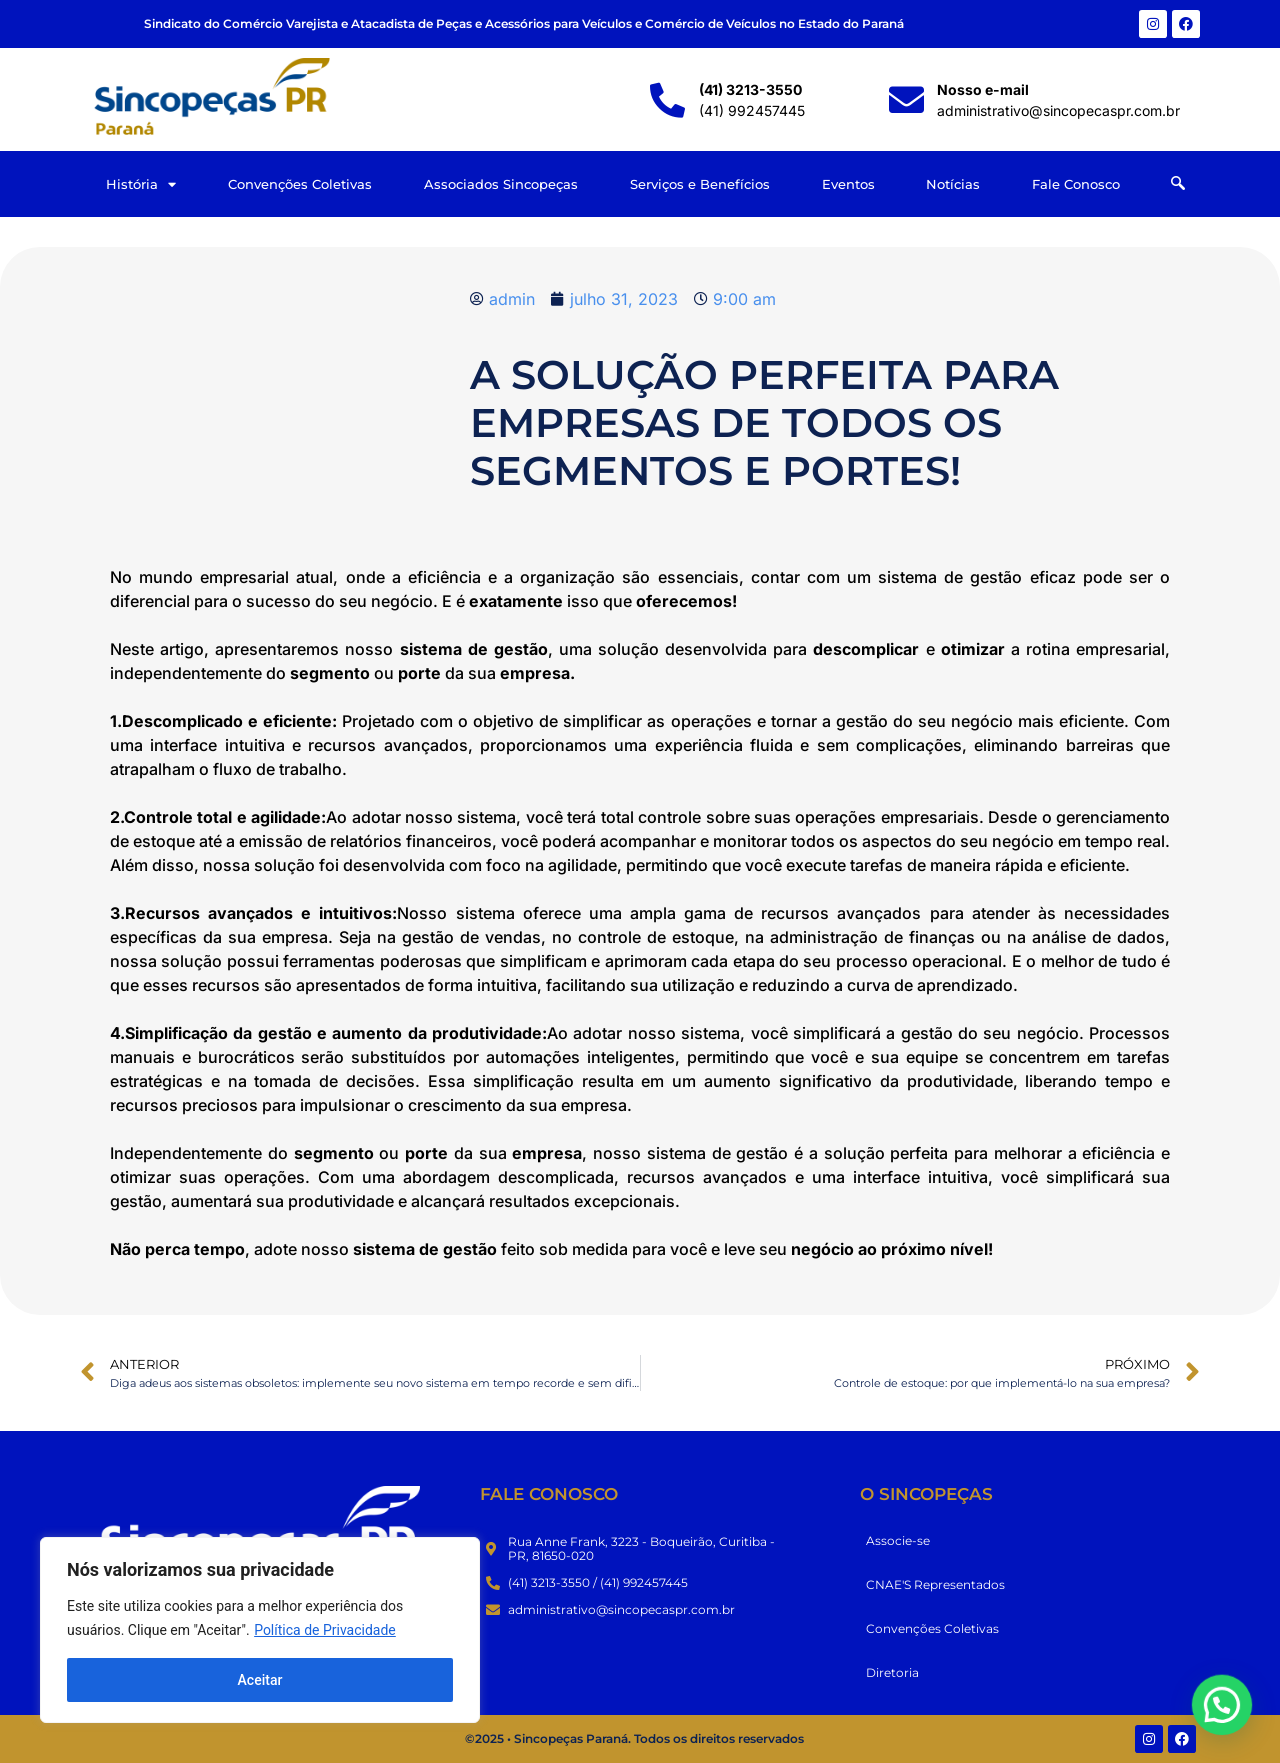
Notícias (953, 184)
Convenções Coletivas (300, 184)
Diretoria (892, 1672)
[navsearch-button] (1178, 184)
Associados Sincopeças (501, 184)
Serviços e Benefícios (700, 184)
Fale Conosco (1076, 184)
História (141, 184)
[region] (260, 1630)
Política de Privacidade (325, 1630)
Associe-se (898, 1540)
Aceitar (260, 1680)
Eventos (848, 184)
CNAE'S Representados (935, 1584)
